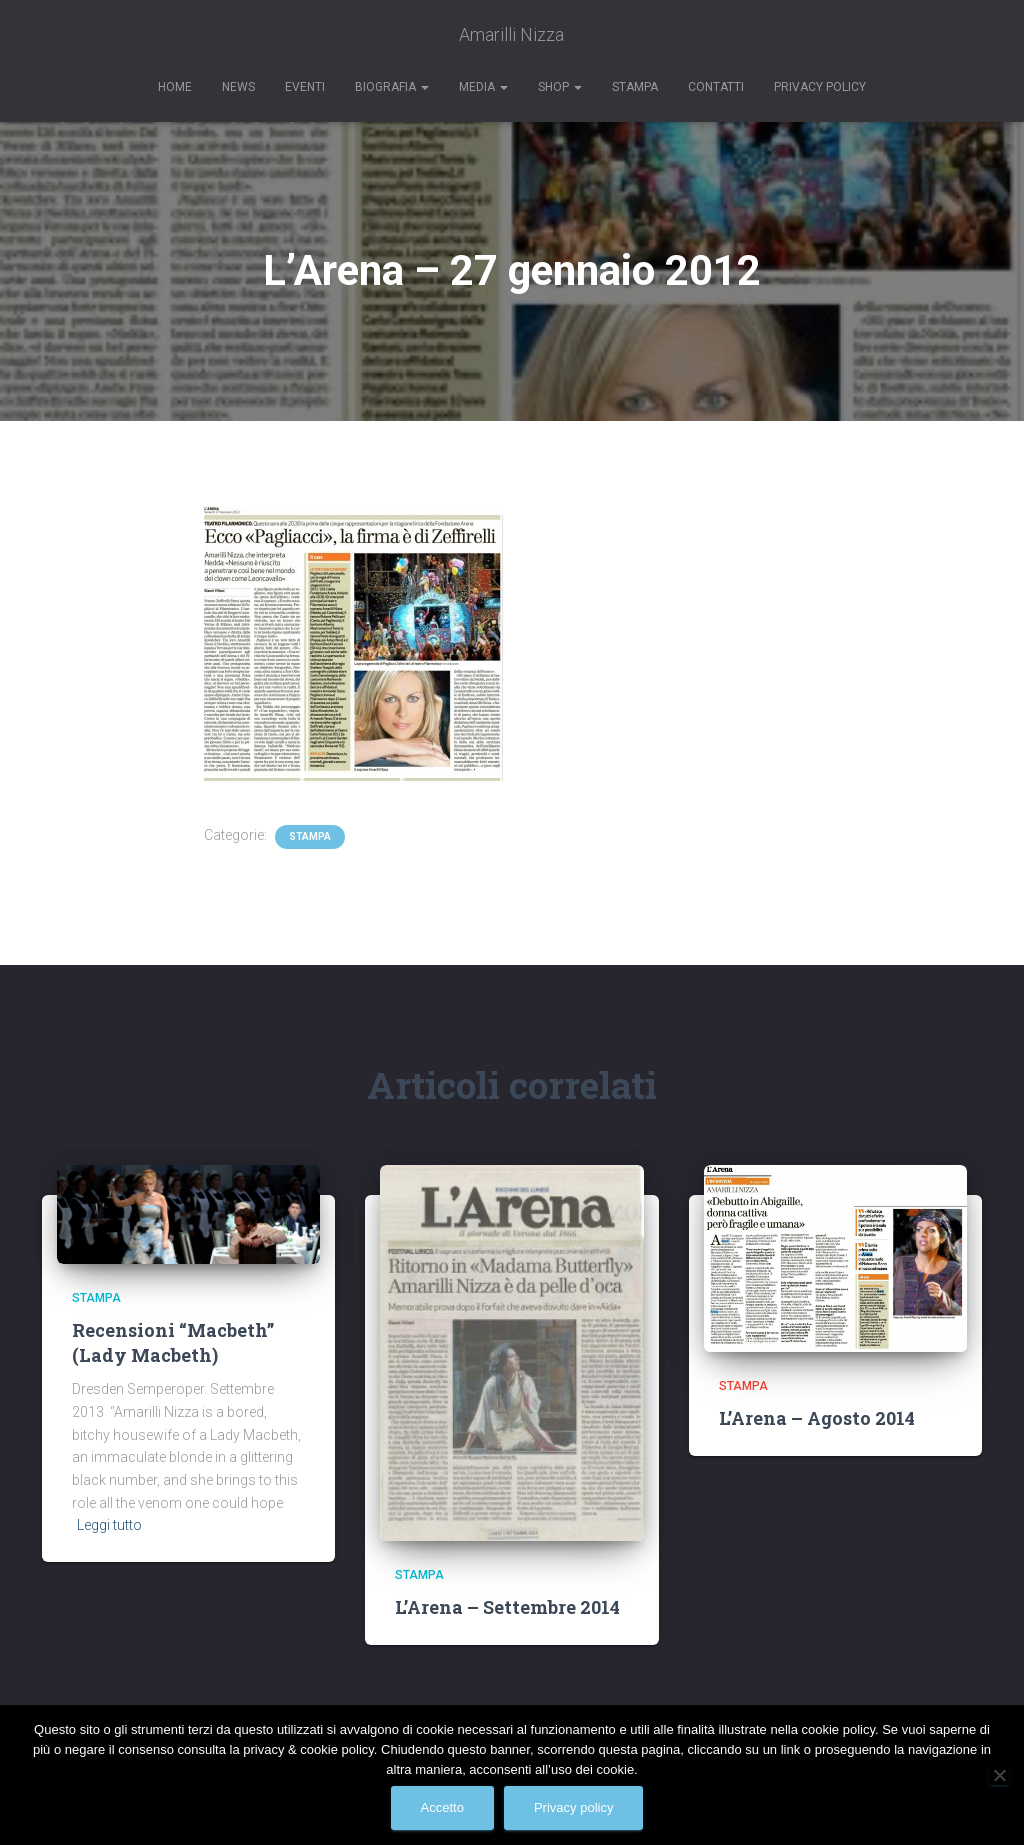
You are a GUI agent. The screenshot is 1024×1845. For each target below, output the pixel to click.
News (238, 87)
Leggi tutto (109, 1525)
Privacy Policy (820, 87)
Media (483, 87)
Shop (560, 87)
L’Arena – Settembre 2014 (507, 1607)
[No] (999, 1775)
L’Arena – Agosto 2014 (817, 1418)
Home (175, 87)
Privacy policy (573, 1807)
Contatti (716, 87)
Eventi (305, 87)
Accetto (442, 1807)
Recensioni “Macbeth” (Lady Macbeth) (173, 1342)
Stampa (635, 87)
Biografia (392, 87)
